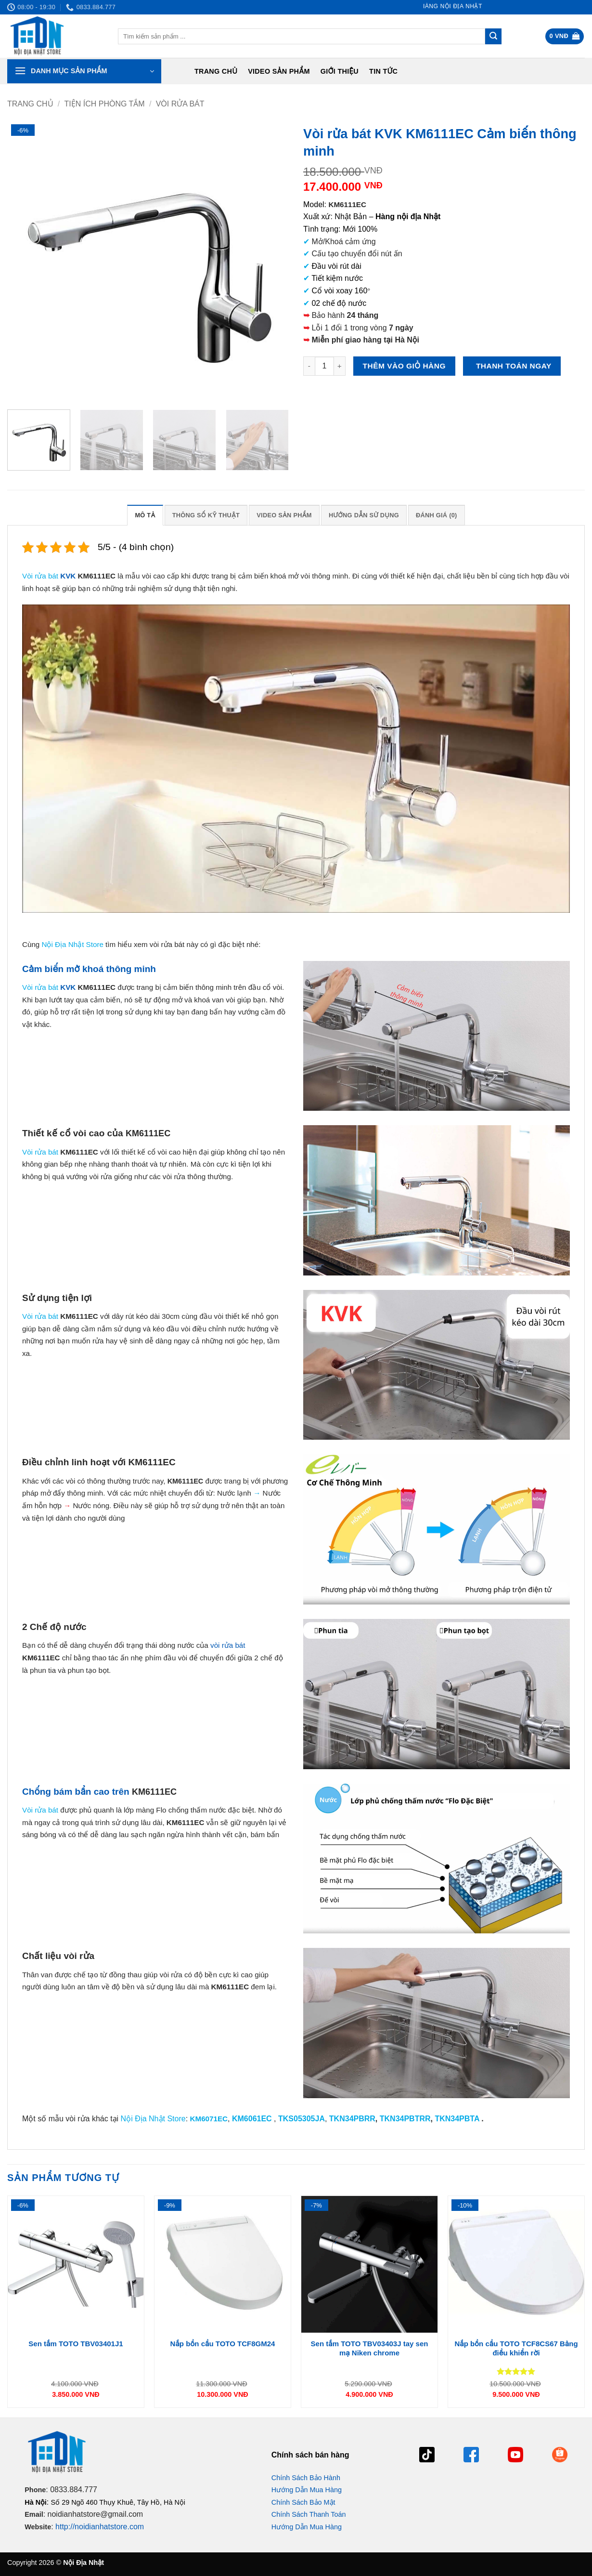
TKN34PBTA (457, 2119)
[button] (564, 36)
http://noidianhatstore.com (99, 2527)
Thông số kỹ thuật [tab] (206, 515)
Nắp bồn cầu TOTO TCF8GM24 (222, 2343)
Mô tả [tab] (145, 515)
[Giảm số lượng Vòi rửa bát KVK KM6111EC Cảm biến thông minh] (309, 366)
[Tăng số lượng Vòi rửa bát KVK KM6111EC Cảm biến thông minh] (340, 366)
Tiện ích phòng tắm (104, 104)
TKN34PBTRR (405, 2119)
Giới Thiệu (340, 71)
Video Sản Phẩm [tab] (284, 515)
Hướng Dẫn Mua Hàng (306, 2490)
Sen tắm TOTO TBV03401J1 (75, 2343)
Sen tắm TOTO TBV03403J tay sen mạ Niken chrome (369, 2348)
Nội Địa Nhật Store (153, 2119)
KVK (68, 576)
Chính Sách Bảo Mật (303, 2502)
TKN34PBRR (352, 2119)
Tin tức (383, 71)
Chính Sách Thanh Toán (308, 2514)
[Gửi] (493, 36)
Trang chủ (215, 71)
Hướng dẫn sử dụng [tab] (364, 515)
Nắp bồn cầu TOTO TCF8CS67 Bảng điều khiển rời (516, 2348)
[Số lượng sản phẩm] (324, 366)
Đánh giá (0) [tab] (436, 515)
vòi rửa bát (227, 1645)
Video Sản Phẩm (279, 71)
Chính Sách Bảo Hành (305, 2478)
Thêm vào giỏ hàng (404, 366)
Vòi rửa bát (180, 104)
